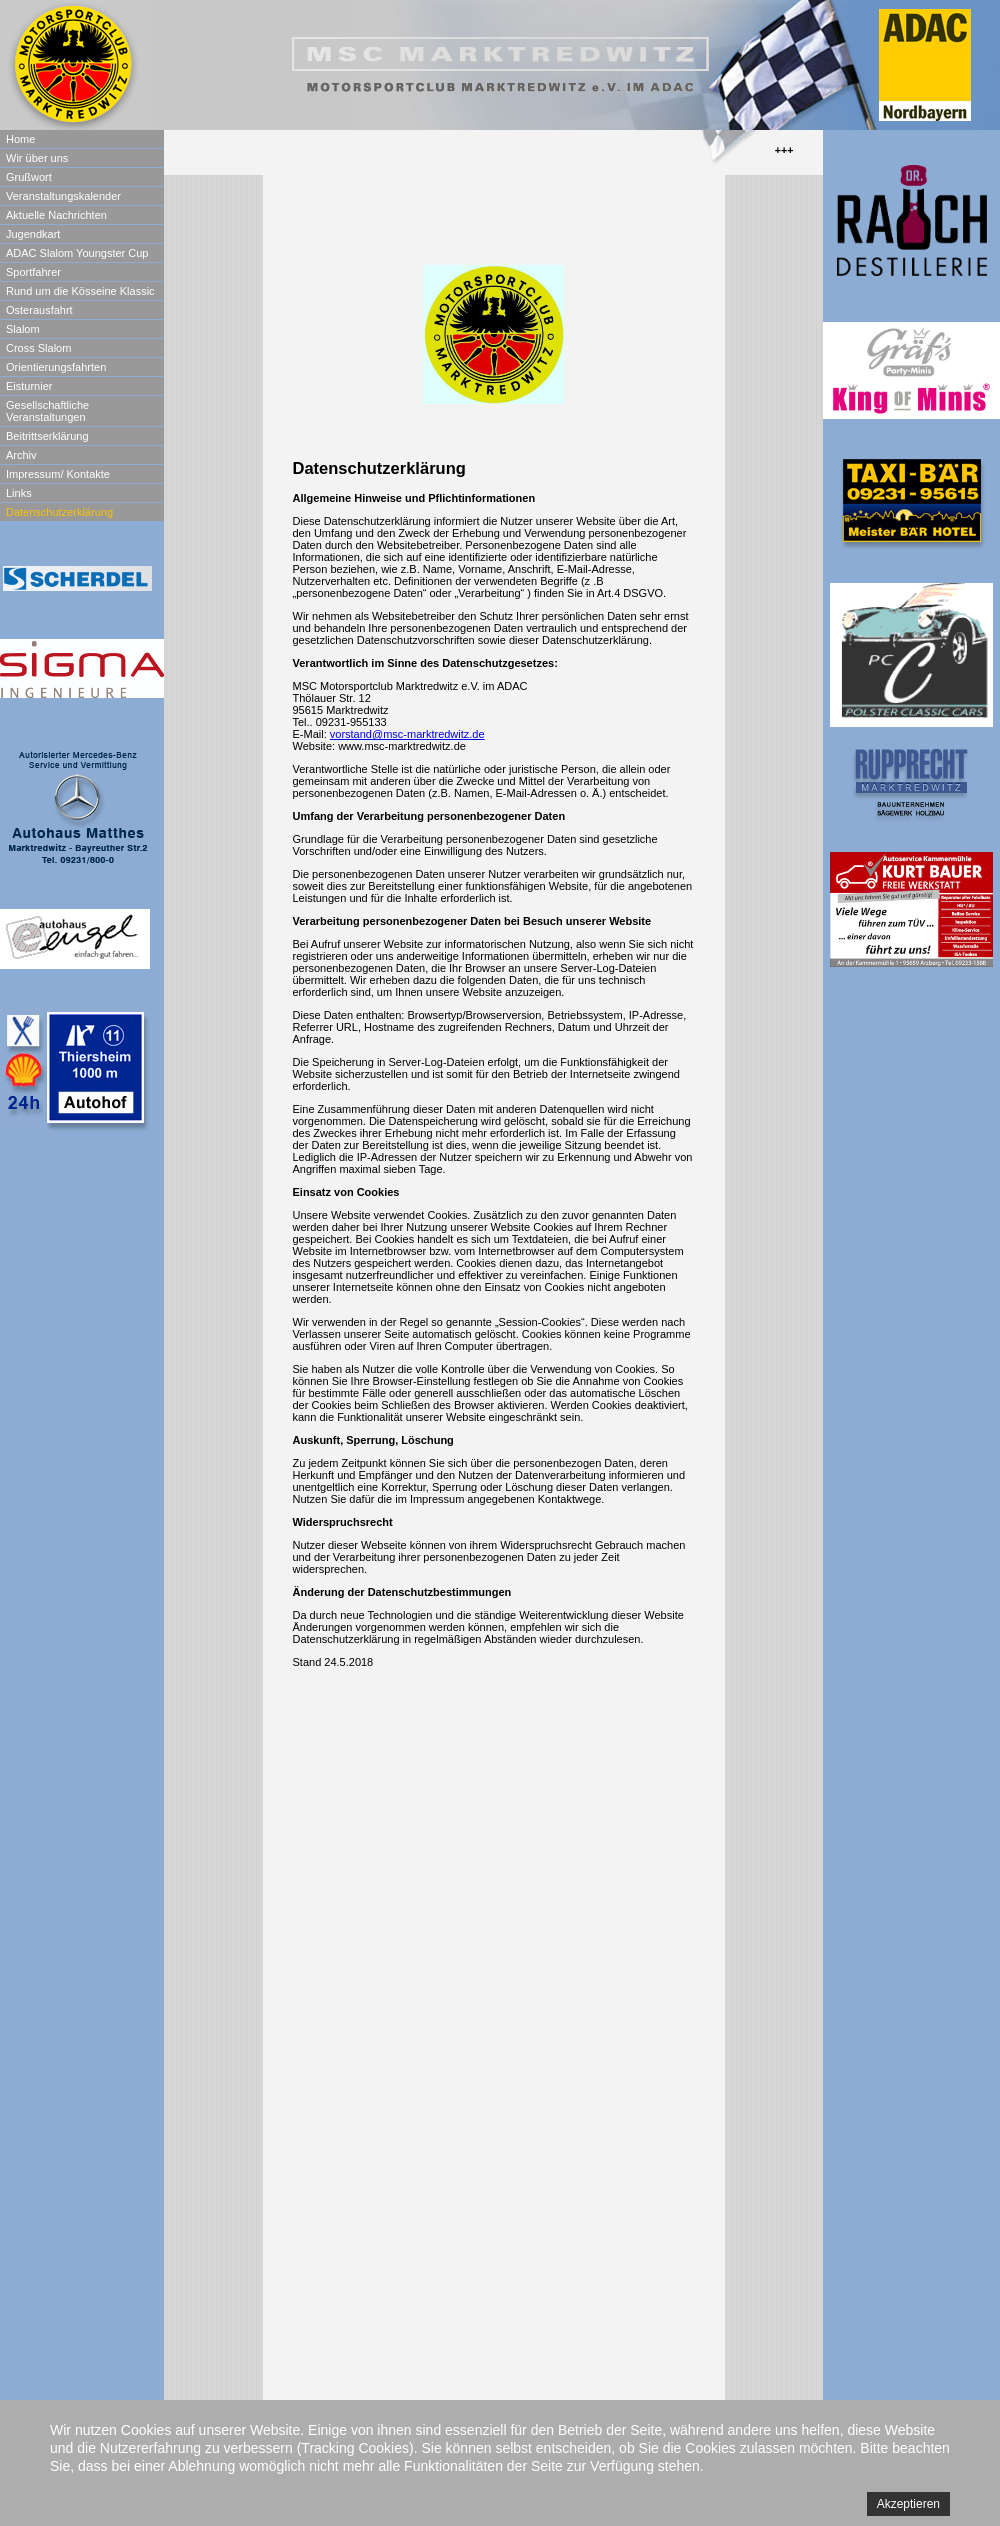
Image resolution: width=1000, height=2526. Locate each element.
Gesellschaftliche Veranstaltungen (47, 411)
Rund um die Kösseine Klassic (80, 291)
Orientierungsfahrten (56, 367)
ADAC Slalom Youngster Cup (77, 253)
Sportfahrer (33, 272)
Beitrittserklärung (47, 436)
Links (19, 493)
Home (20, 139)
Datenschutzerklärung (59, 512)
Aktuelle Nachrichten (56, 215)
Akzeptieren (908, 2504)
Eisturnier (29, 386)
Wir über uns (37, 158)
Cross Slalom (38, 348)
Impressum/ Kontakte (58, 474)
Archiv (21, 455)
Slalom (23, 329)
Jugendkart (33, 234)
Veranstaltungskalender (63, 196)
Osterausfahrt (39, 310)
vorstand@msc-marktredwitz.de (407, 734)
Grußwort (29, 177)
